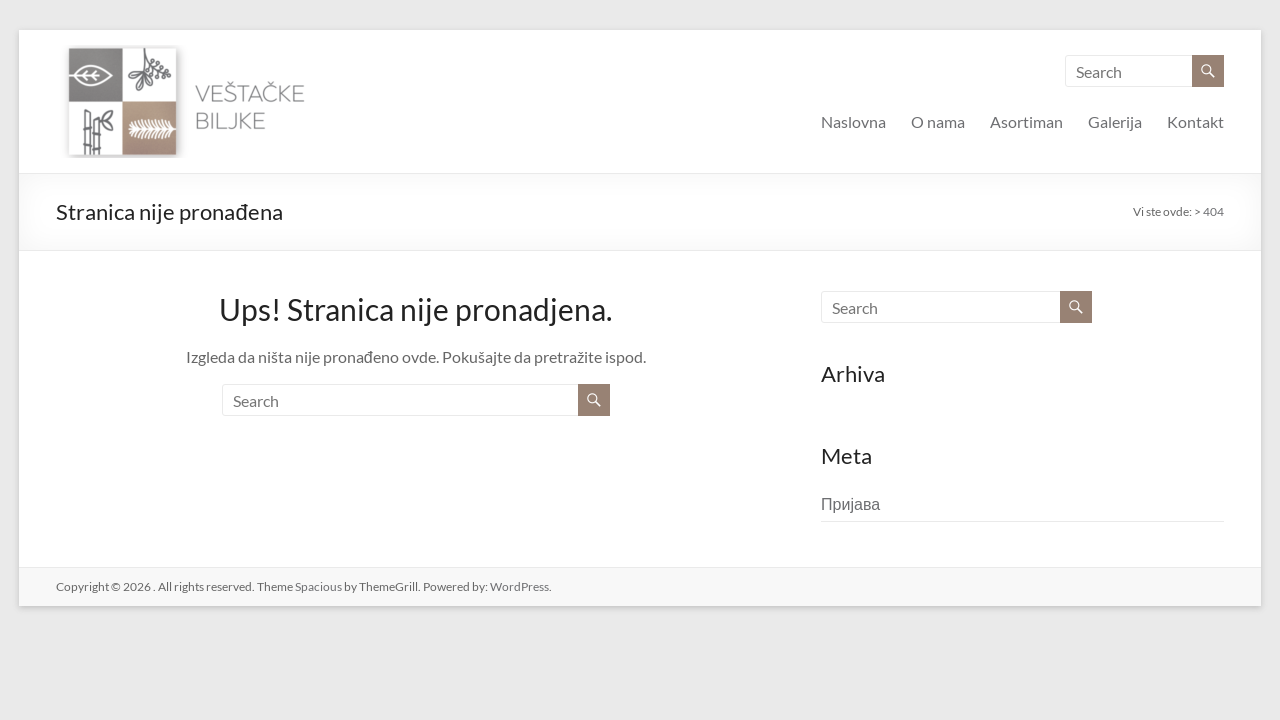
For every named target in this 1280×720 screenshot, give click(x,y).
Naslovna (853, 121)
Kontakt (1195, 121)
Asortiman (1026, 121)
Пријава (850, 503)
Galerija (1115, 121)
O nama (938, 121)
